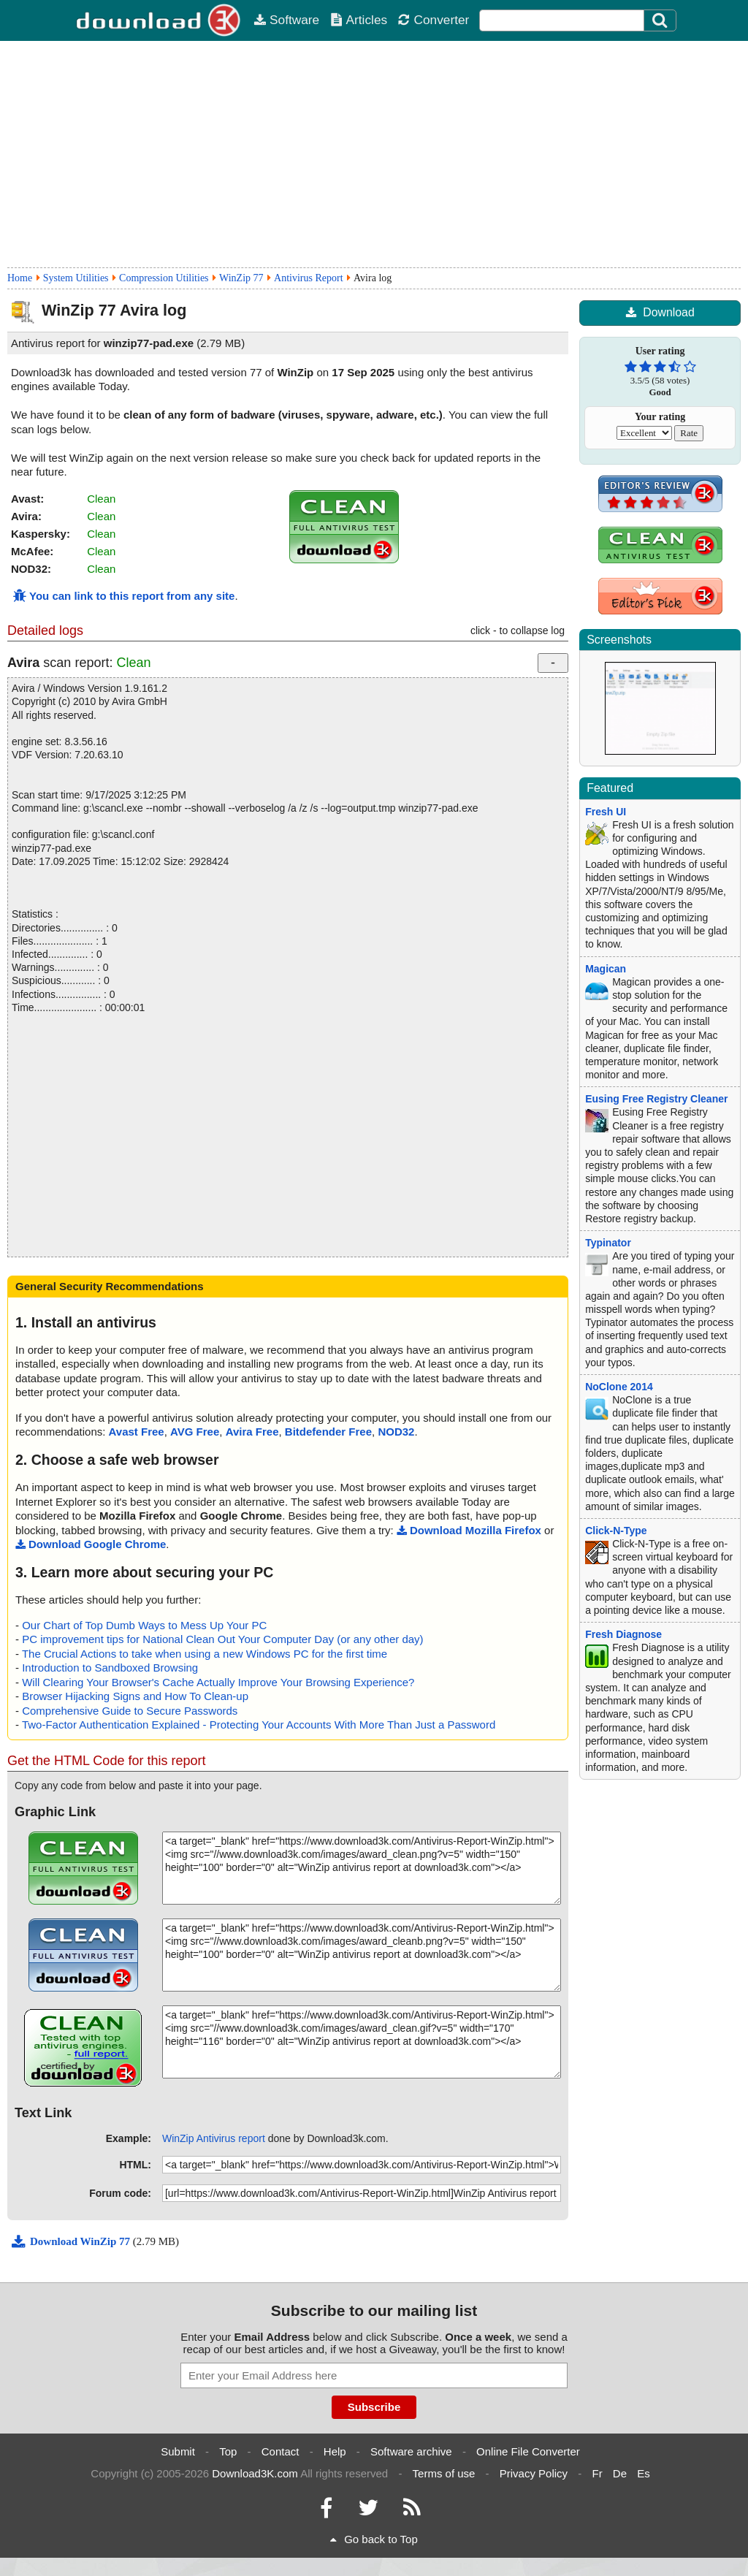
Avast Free (136, 1431)
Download (659, 312)
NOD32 (396, 1431)
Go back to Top (374, 2539)
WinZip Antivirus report (213, 2138)
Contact (280, 2451)
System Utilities (76, 278)
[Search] (660, 20)
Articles (359, 19)
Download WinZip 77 (72, 2241)
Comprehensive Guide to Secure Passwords (129, 1710)
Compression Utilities (164, 278)
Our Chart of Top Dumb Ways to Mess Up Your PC (144, 1625)
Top (228, 2451)
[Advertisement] (374, 154)
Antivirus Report (308, 278)
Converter (433, 19)
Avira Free (252, 1431)
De (620, 2473)
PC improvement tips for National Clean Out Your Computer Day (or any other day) (222, 1639)
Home (19, 278)
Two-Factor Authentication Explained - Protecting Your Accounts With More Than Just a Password (258, 1724)
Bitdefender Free (328, 1431)
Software (286, 19)
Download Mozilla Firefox (469, 1530)
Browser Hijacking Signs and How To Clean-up (135, 1696)
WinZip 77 (241, 278)
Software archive (411, 2451)
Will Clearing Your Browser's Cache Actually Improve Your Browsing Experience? (218, 1682)
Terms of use (444, 2473)
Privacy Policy (534, 2473)
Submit (178, 2451)
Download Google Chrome (90, 1544)
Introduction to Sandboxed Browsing (110, 1667)
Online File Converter (528, 2451)
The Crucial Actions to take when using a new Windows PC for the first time (204, 1653)
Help (335, 2451)
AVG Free (194, 1431)
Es (643, 2473)
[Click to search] (662, 20)
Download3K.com (255, 2473)
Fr (597, 2473)
